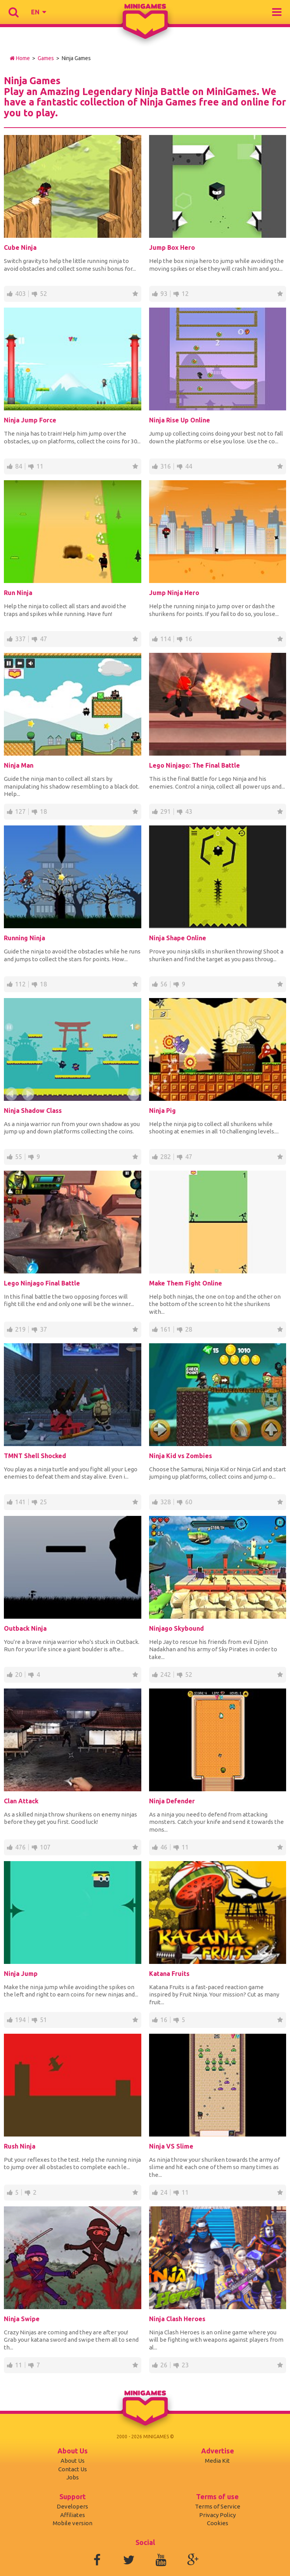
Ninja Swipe (22, 2318)
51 (43, 2019)
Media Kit (217, 2460)
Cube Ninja (20, 247)
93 (163, 293)
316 (165, 466)
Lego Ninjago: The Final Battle (194, 765)
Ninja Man (18, 765)
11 (39, 466)
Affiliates (72, 2515)
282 (165, 1156)
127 (20, 811)
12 (185, 293)
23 (185, 2364)
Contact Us (72, 2469)
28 (188, 1329)
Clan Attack (21, 1800)
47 (43, 638)
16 (188, 638)
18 (43, 811)
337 (20, 638)
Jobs (72, 2477)
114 (165, 638)
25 (43, 1501)
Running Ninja (24, 937)
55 (18, 1156)
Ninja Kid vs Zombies (180, 1455)
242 (165, 1674)
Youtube (161, 2560)
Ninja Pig (162, 1110)
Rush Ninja (19, 2146)
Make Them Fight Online (185, 1283)
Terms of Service (217, 2506)
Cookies (217, 2523)
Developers (72, 2506)
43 (188, 811)
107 (45, 1847)
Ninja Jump (21, 1973)
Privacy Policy (217, 2515)
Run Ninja (18, 592)
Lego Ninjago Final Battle (42, 1283)
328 (165, 1501)
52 (43, 293)
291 (165, 811)
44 (188, 466)
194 (20, 2019)
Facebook (97, 2560)
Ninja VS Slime (171, 2146)
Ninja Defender (172, 1800)
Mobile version (72, 2523)
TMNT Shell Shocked (35, 1455)
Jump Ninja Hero (174, 592)
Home (20, 58)
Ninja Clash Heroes (177, 2318)
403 (20, 293)
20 (18, 1674)
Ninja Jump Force (30, 420)
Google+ (193, 2560)
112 (20, 984)
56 (163, 984)
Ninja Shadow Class (33, 1110)
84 (18, 466)
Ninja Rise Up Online (179, 420)
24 (163, 2192)
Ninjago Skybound (176, 1628)
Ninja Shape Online (177, 937)
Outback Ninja (25, 1628)
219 (20, 1329)
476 (20, 1847)
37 (43, 1329)
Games (46, 58)
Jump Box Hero (172, 247)
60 (188, 1501)
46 (163, 1847)
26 (163, 2364)
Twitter (129, 2560)
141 (20, 1501)
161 (165, 1329)
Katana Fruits (169, 1973)
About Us (73, 2460)
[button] (38, 12)
